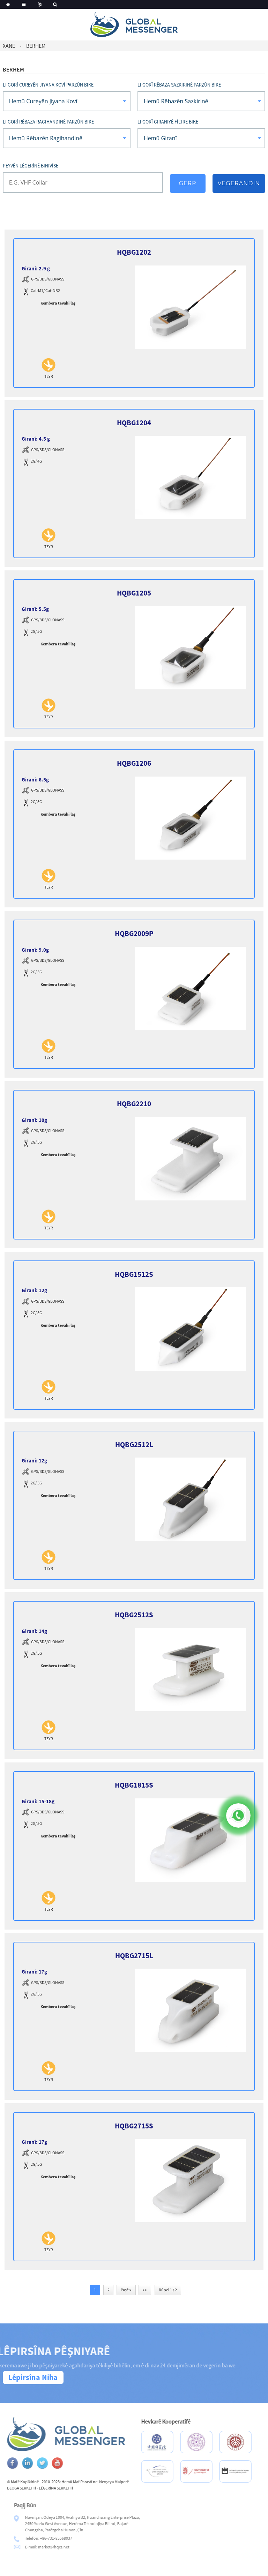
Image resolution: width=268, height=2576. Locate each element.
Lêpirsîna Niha (33, 2377)
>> (145, 2289)
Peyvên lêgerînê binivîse (30, 166)
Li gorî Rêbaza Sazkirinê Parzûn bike (179, 85)
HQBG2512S (134, 1614)
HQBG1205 (134, 593)
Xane (9, 45)
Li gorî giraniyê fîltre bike (167, 122)
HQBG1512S (134, 1274)
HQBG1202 (134, 252)
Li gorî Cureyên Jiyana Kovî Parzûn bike (48, 85)
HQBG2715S (134, 2126)
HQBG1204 (134, 422)
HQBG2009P (134, 933)
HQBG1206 (134, 763)
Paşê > (126, 2289)
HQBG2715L (134, 1955)
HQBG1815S (134, 1785)
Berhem (36, 45)
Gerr (187, 183)
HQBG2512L (134, 1444)
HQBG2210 (134, 1103)
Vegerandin (239, 183)
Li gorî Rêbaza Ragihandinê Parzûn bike (48, 122)
